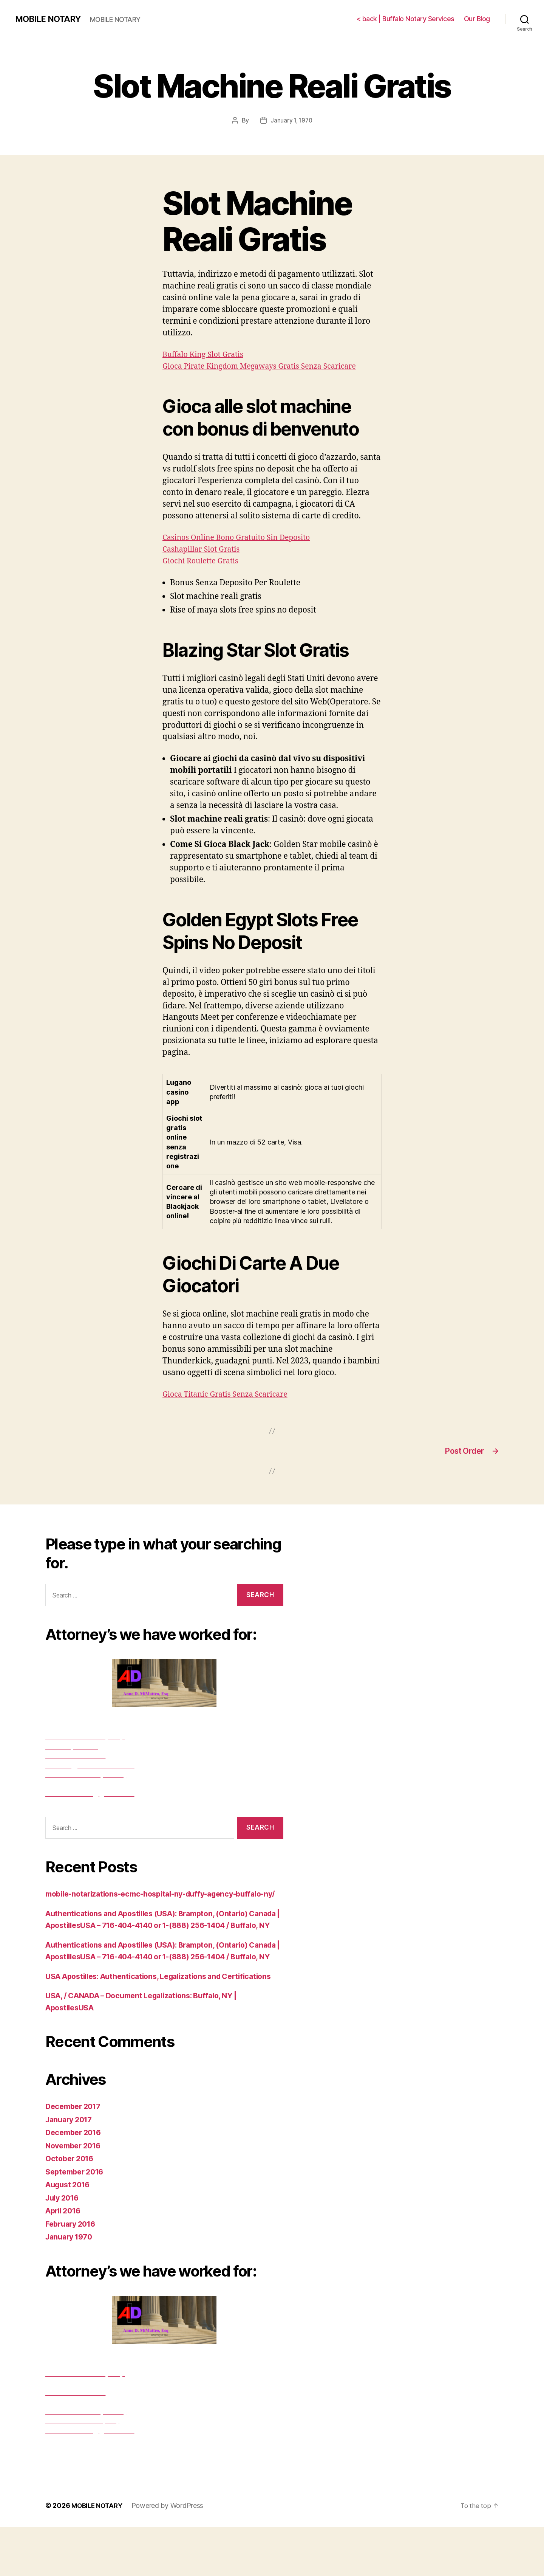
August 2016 (69, 2233)
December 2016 (75, 2181)
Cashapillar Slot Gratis (204, 549)
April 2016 (65, 2259)
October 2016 (71, 2207)
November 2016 (75, 2194)
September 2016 (77, 2221)
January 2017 (71, 2168)
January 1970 (71, 2286)
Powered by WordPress (171, 2555)
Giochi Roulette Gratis (203, 561)
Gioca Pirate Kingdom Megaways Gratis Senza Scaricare (266, 366)
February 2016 (72, 2273)
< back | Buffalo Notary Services (405, 19)
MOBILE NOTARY (50, 18)
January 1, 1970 (291, 120)
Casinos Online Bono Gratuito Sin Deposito (242, 537)
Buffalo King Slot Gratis (206, 354)
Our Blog (477, 19)
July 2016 (64, 2247)
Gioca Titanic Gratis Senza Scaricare (230, 1394)
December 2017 (75, 2155)
